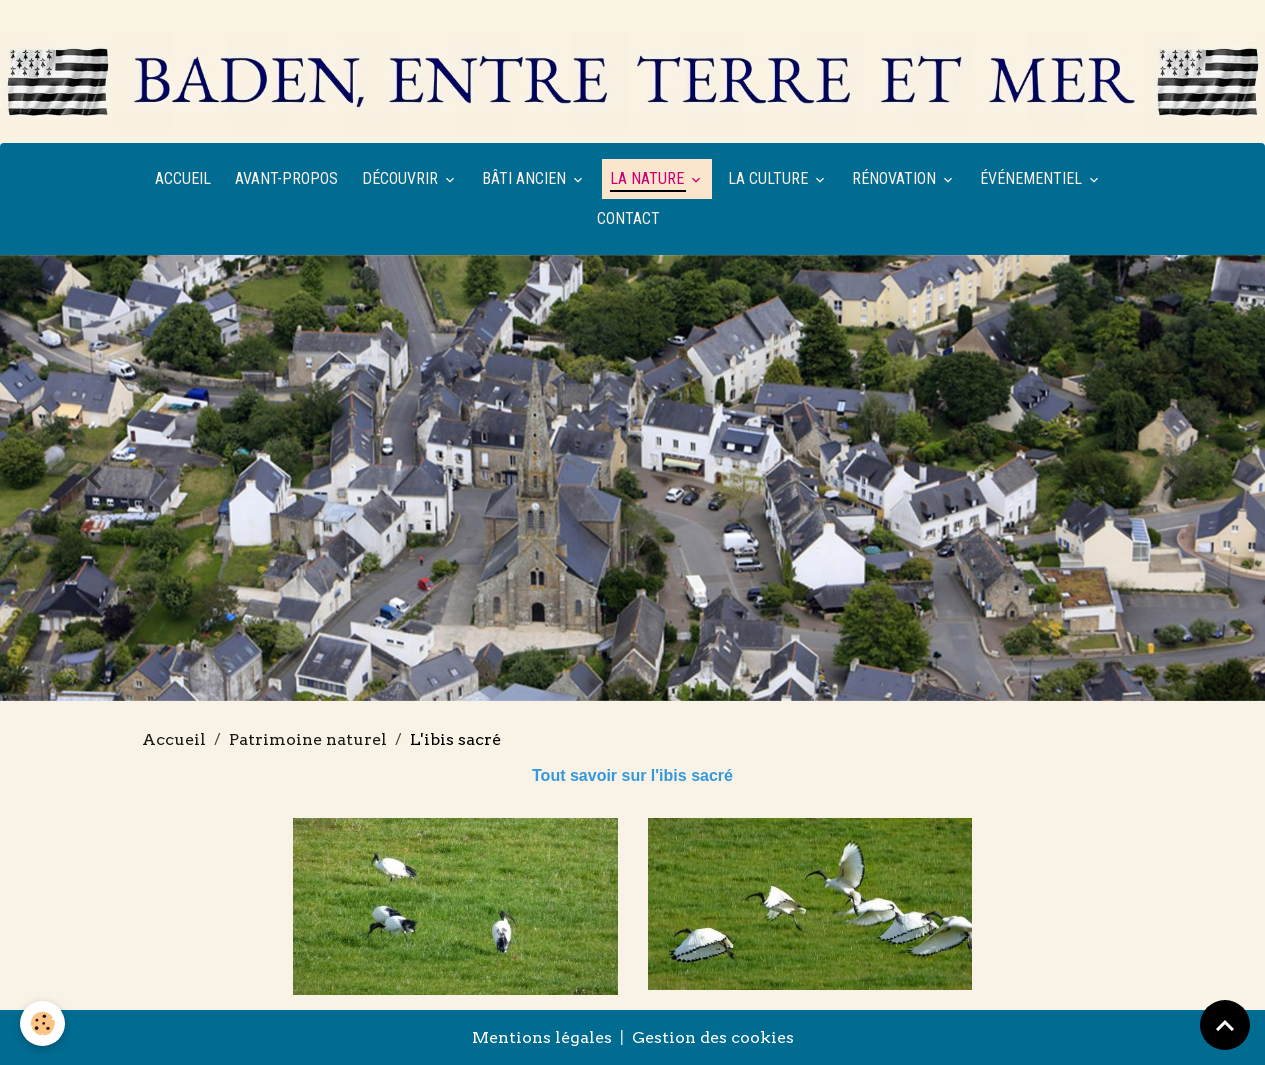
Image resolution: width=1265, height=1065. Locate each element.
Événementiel (1033, 178)
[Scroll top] (1225, 1025)
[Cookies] (42, 1023)
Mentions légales (542, 1037)
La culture (770, 178)
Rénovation (896, 178)
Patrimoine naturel (308, 739)
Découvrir (402, 178)
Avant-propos (286, 178)
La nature (649, 178)
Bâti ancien (526, 178)
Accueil (183, 178)
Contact (628, 218)
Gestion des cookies (713, 1037)
